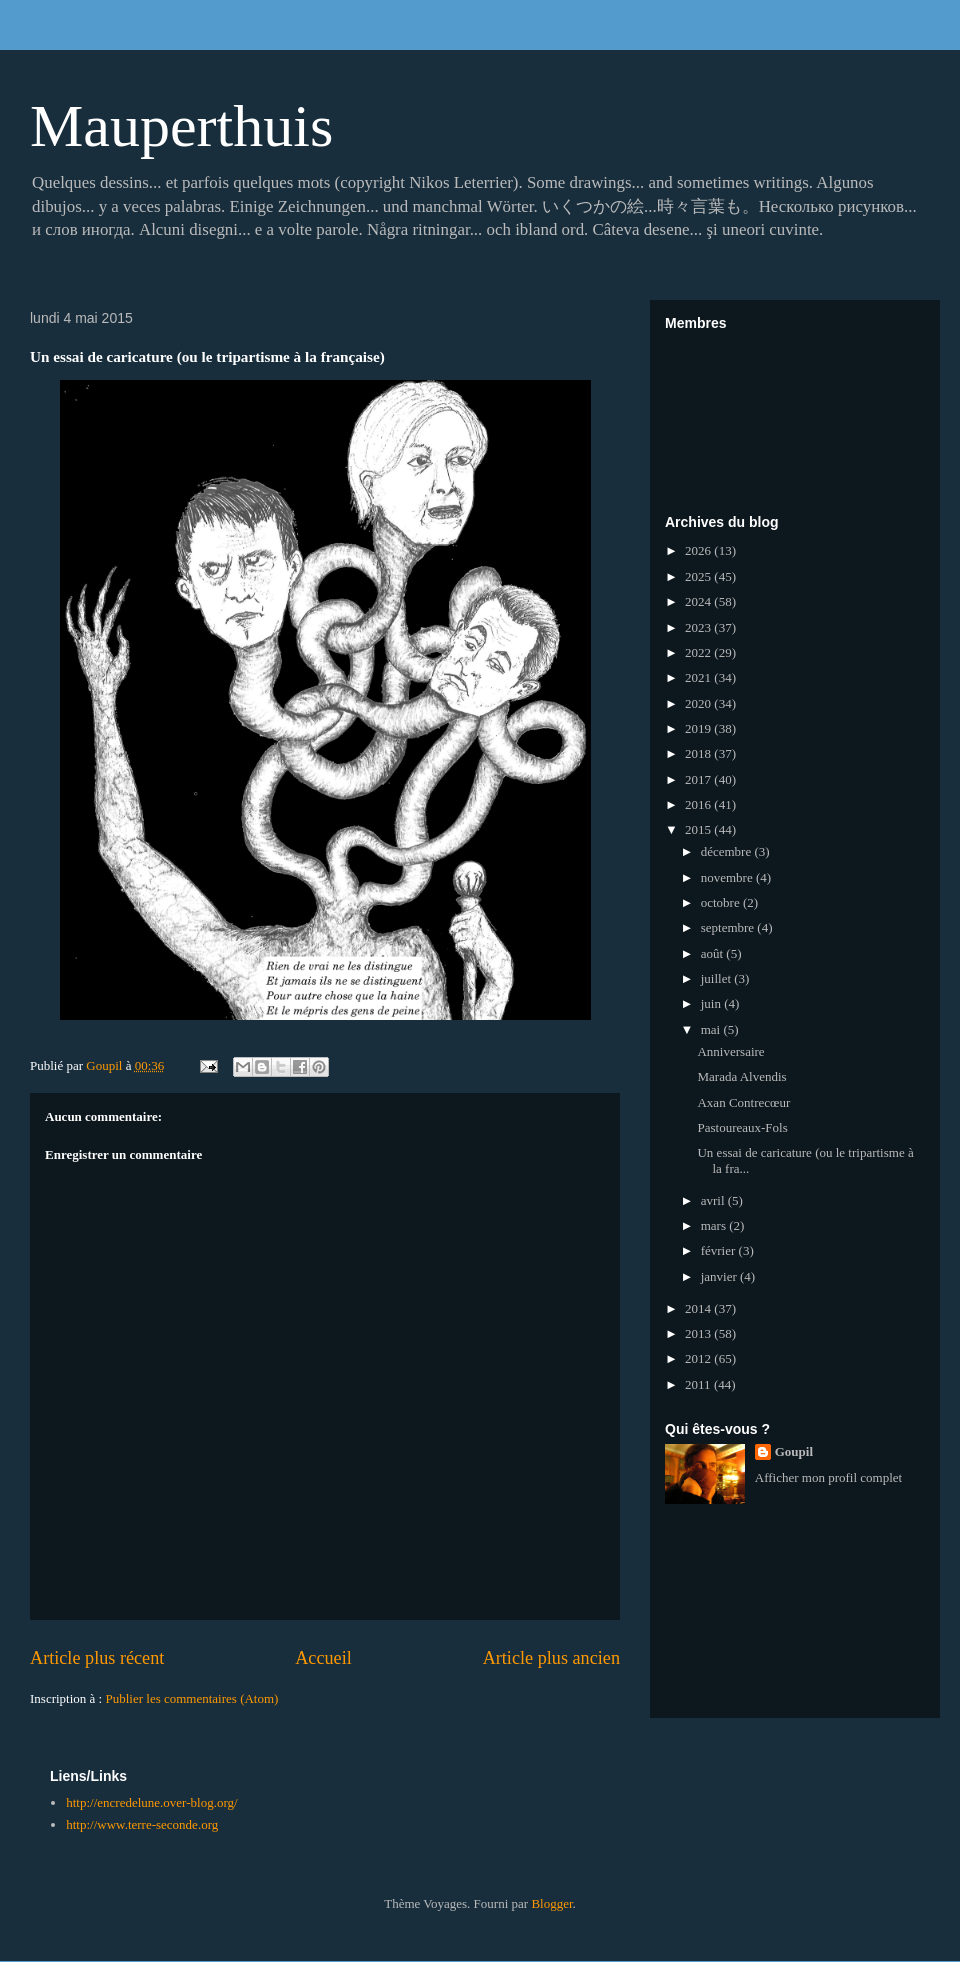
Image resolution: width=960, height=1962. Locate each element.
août (714, 953)
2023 (699, 627)
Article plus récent (97, 1658)
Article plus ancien (551, 1658)
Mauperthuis (181, 126)
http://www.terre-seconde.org (142, 1824)
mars (715, 1225)
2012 (699, 1358)
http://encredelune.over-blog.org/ (151, 1802)
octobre (722, 902)
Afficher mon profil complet (828, 1477)
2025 (699, 576)
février (720, 1250)
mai (712, 1029)
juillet (718, 978)
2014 (699, 1308)
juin (712, 1003)
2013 (699, 1333)
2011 (699, 1384)
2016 (699, 804)
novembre (728, 877)
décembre (728, 851)
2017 (699, 779)
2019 (699, 728)
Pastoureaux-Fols (742, 1127)
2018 (699, 753)
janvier (720, 1276)
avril (714, 1200)
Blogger (551, 1903)
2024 (699, 601)
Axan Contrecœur (743, 1102)
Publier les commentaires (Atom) (191, 1698)
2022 (699, 652)
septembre (729, 927)
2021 (699, 677)
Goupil (794, 1451)
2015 (699, 829)
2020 (699, 703)
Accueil (323, 1658)
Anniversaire (730, 1051)
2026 (699, 550)
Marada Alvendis (741, 1076)
